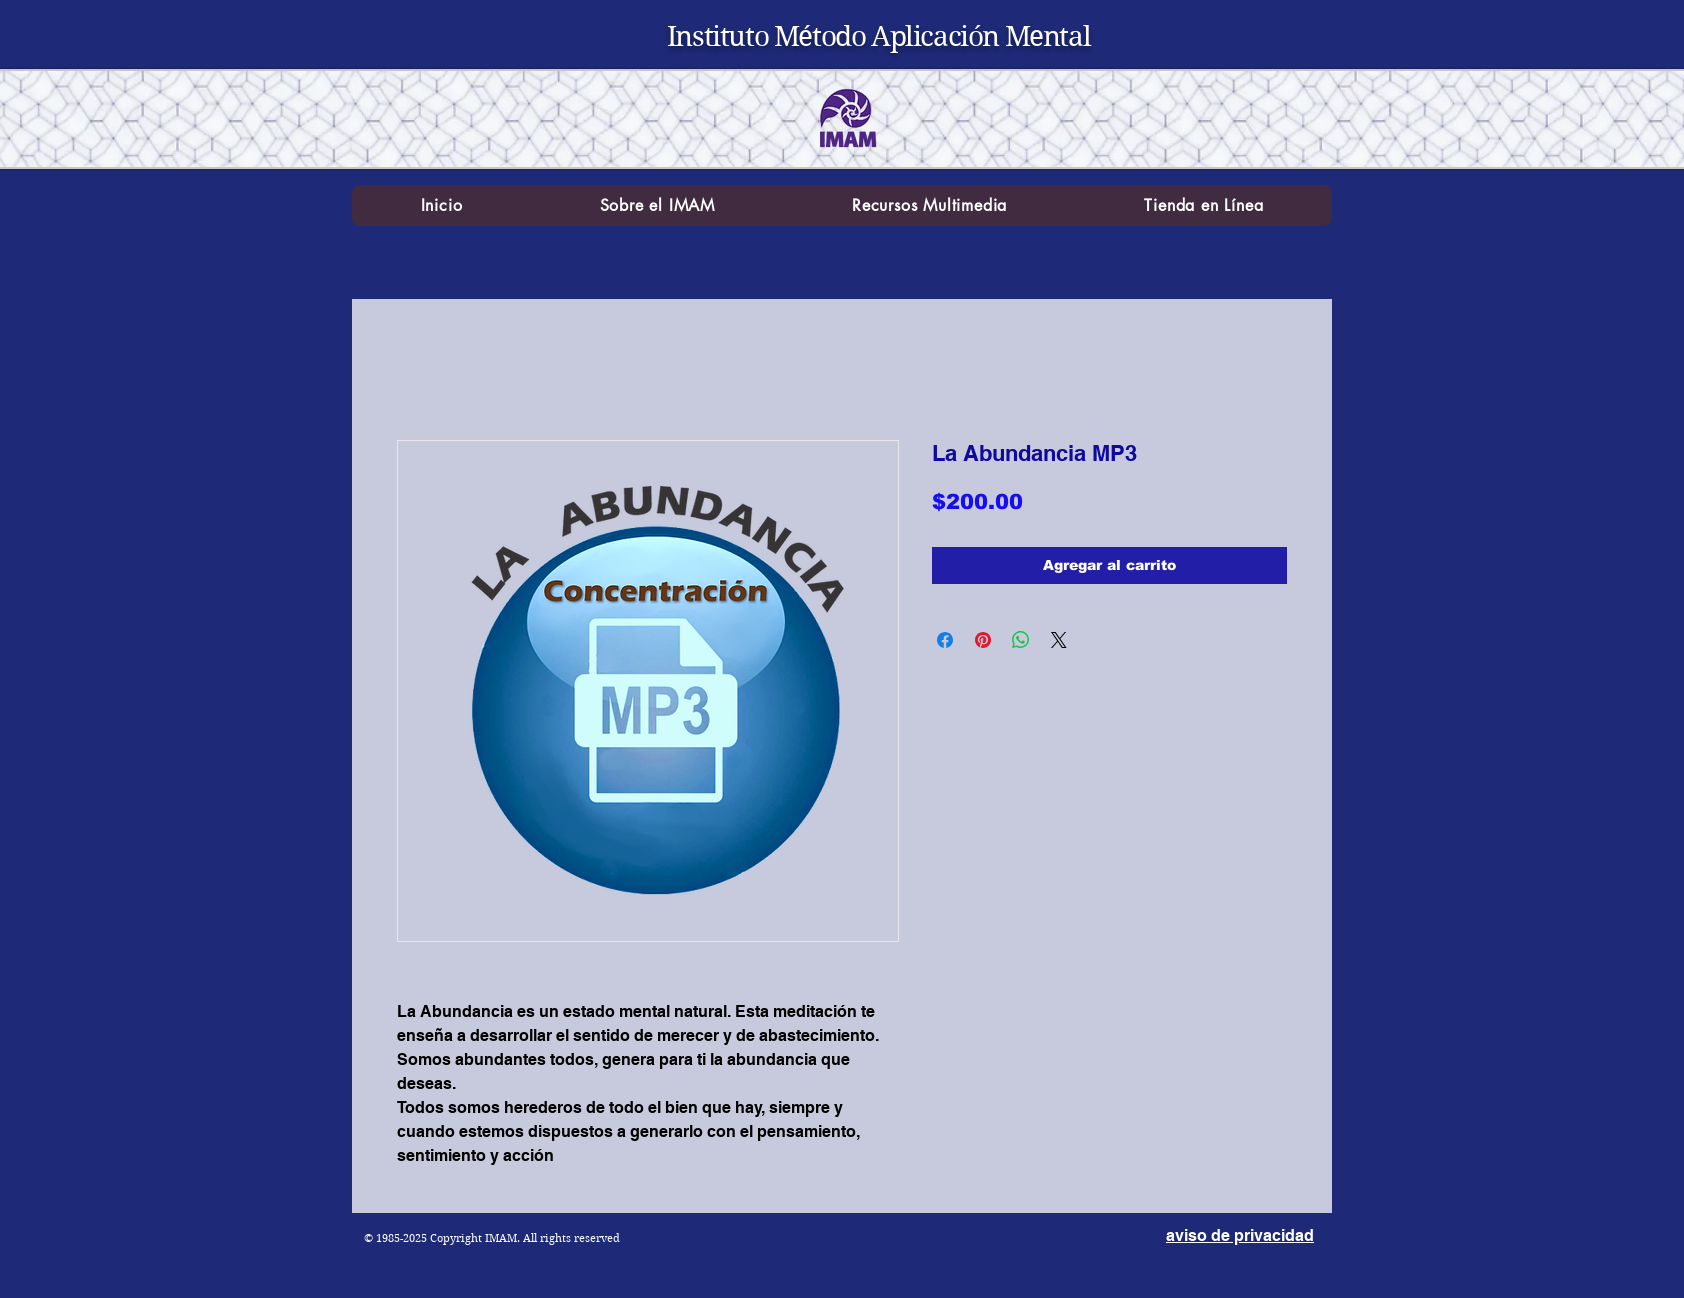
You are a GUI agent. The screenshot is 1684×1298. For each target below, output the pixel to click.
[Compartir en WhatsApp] (1021, 640)
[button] (657, 205)
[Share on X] (1059, 640)
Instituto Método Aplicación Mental (878, 36)
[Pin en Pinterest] (983, 640)
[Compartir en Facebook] (945, 640)
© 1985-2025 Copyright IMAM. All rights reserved (492, 1238)
